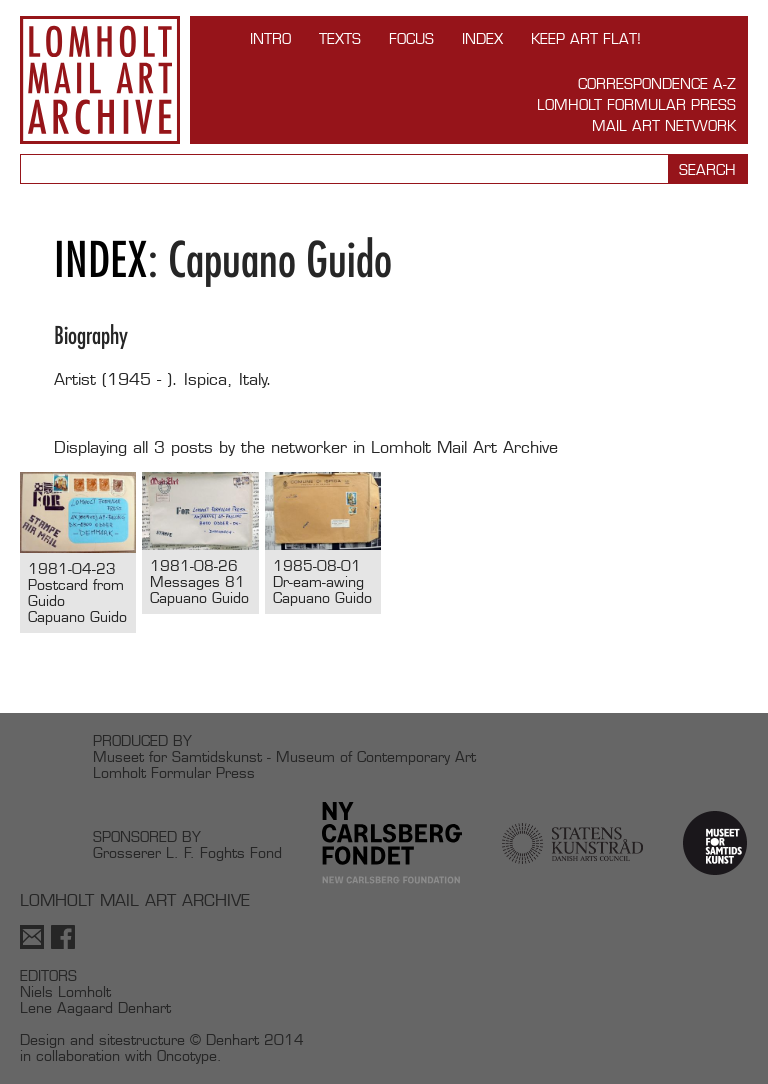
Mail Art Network (664, 125)
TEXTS (340, 38)
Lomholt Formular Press (636, 104)
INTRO (270, 38)
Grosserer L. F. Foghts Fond (187, 852)
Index (482, 38)
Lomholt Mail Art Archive (100, 80)
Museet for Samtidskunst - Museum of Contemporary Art (284, 756)
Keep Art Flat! (586, 38)
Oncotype (187, 1055)
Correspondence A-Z (657, 83)
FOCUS (411, 38)
